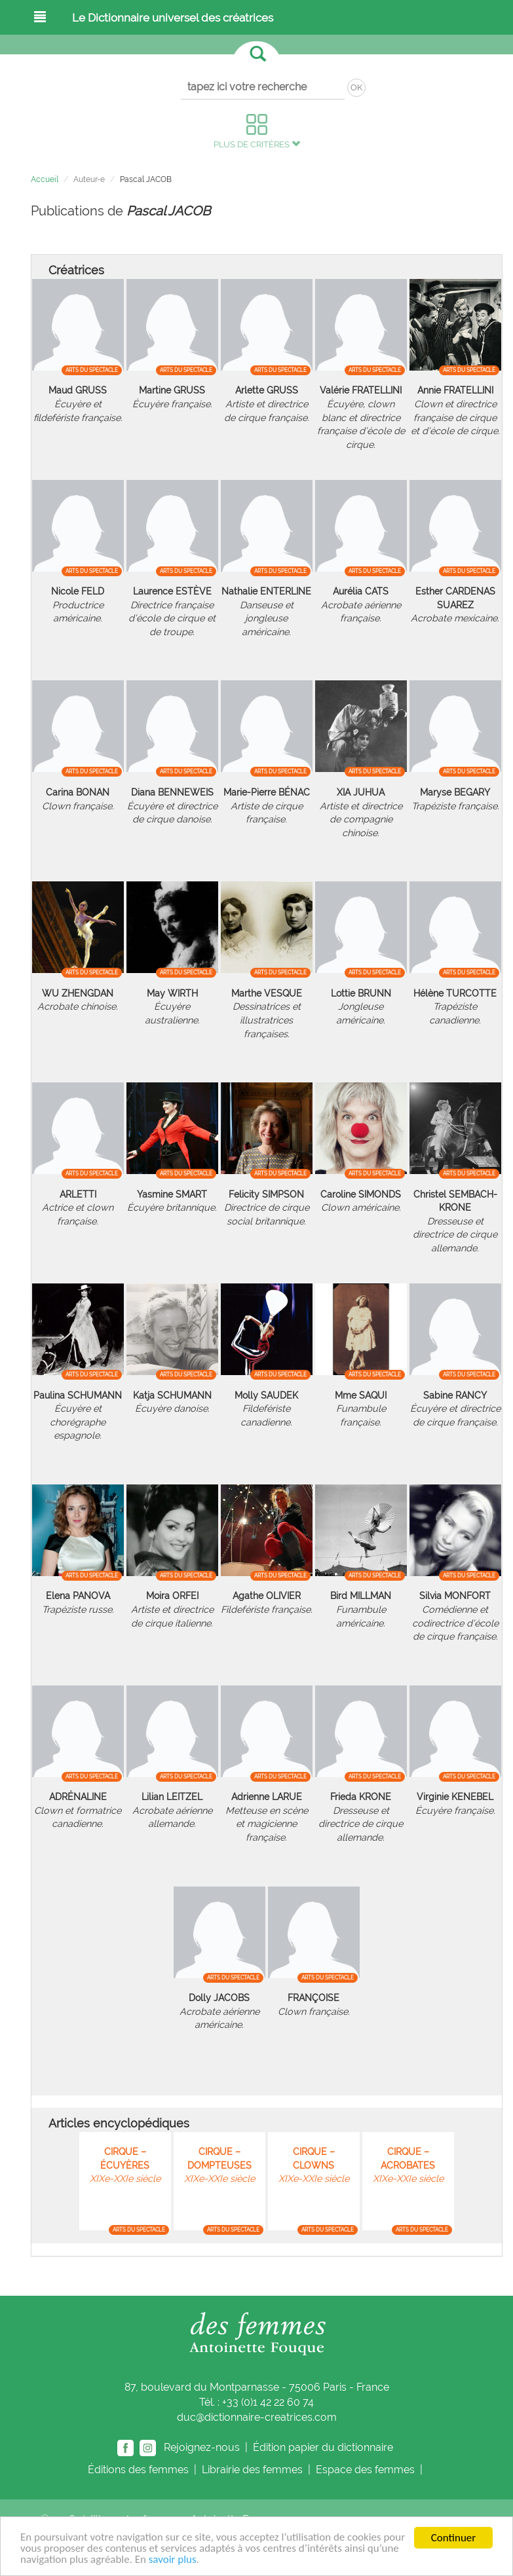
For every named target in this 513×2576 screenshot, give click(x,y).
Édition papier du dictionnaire (324, 2447)
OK (356, 87)
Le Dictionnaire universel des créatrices (172, 17)
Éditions (139, 2469)
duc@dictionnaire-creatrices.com (257, 2417)
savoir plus (173, 2560)
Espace (366, 2469)
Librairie (253, 2469)
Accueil (44, 179)
